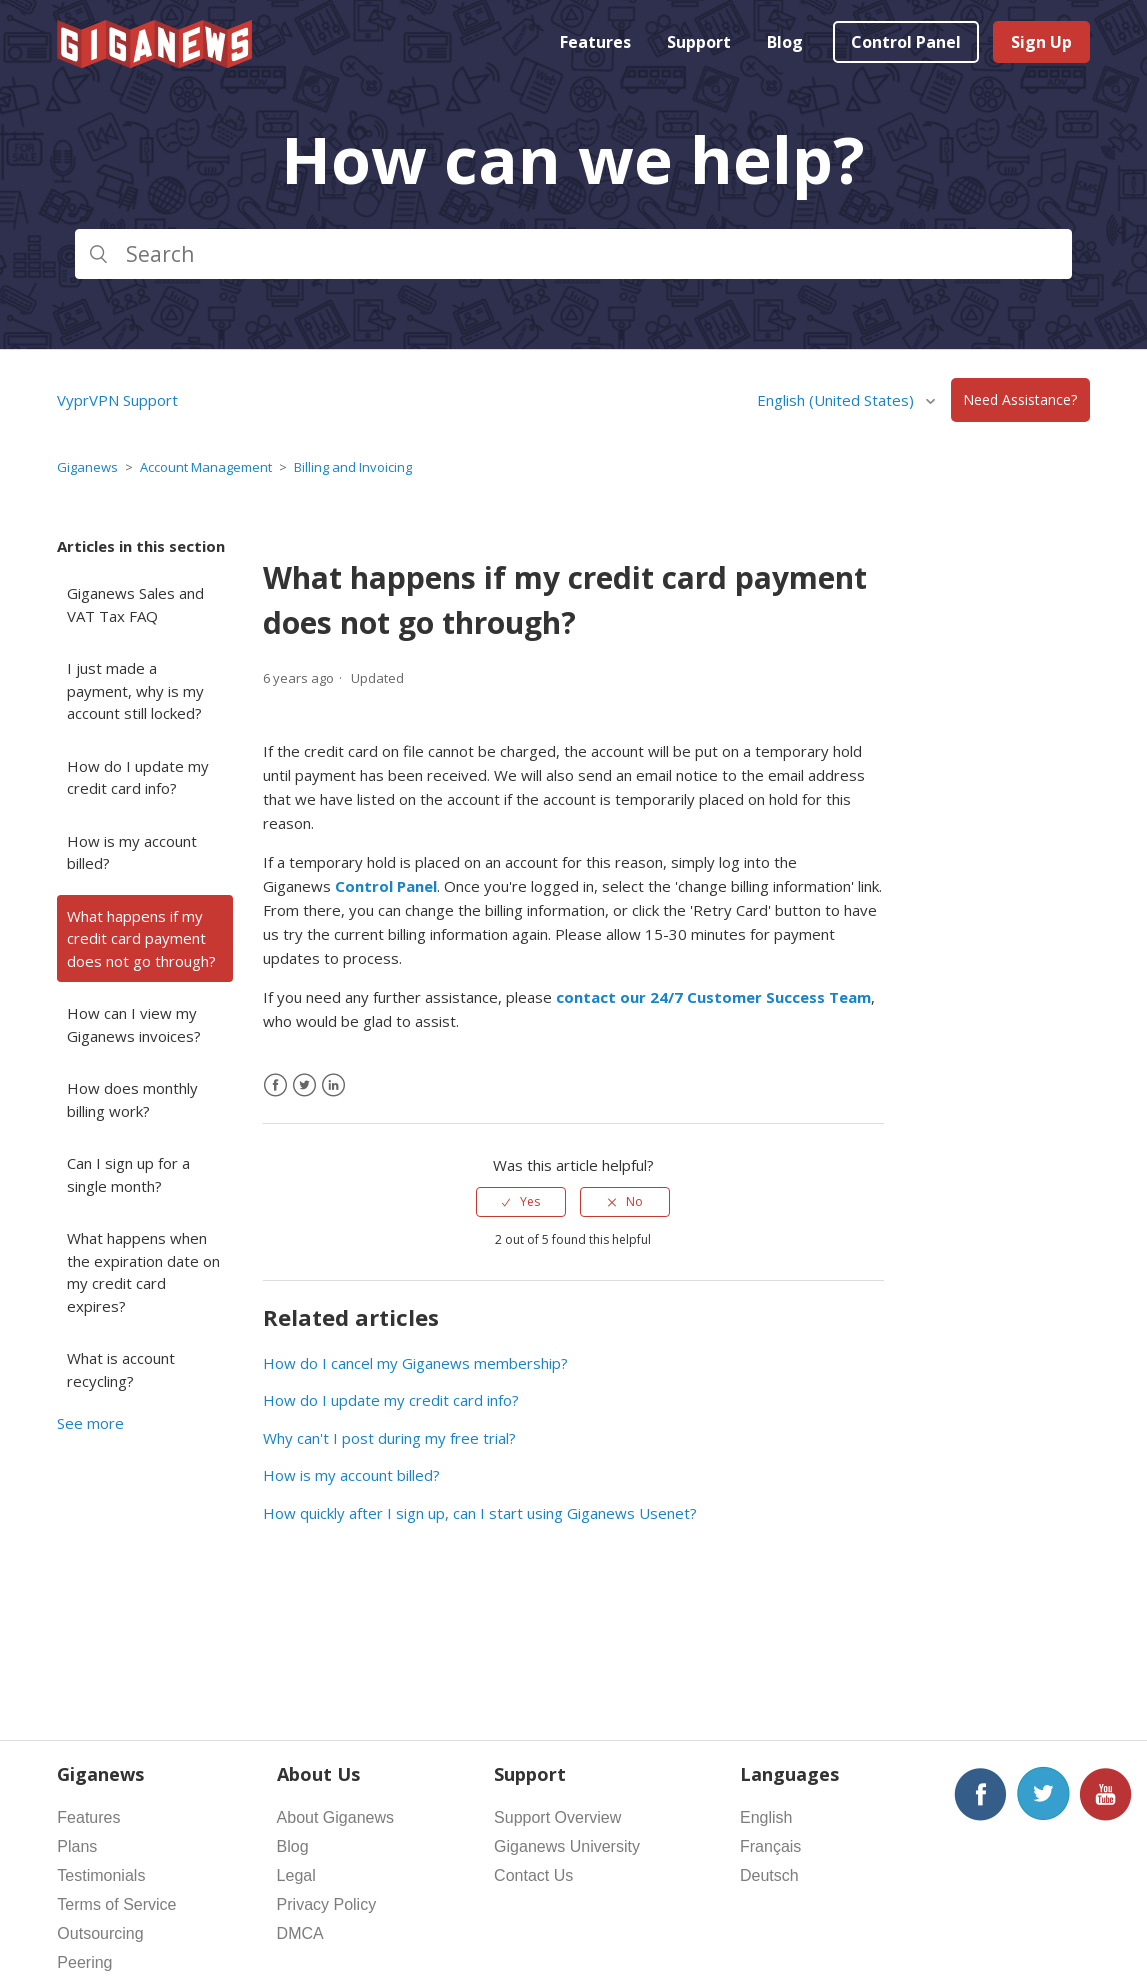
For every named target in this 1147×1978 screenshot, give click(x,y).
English (766, 1817)
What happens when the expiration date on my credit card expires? (143, 1272)
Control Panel (906, 42)
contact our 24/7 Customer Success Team (713, 997)
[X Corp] (304, 1085)
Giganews (87, 467)
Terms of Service (116, 1904)
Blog (785, 42)
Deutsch (769, 1875)
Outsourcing (100, 1933)
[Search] (573, 254)
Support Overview (557, 1817)
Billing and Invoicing (353, 467)
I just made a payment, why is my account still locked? (135, 690)
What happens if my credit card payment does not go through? (141, 938)
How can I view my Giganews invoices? (134, 1024)
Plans (77, 1846)
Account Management (206, 467)
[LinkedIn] (333, 1085)
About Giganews (335, 1817)
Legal (296, 1875)
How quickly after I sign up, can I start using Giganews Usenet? (480, 1513)
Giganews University (567, 1846)
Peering (84, 1962)
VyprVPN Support (117, 400)
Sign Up (1041, 42)
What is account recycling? (121, 1369)
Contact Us (533, 1875)
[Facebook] (275, 1085)
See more (90, 1423)
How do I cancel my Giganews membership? (415, 1363)
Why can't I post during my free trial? (389, 1438)
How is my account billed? (132, 852)
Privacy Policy (327, 1904)
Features (595, 42)
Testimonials (101, 1875)
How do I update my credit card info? (138, 777)
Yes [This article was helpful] (530, 1201)
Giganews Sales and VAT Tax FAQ (135, 604)
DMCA (300, 1933)
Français (770, 1846)
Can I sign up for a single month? (128, 1174)
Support (699, 42)
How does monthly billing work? (132, 1099)
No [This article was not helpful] (634, 1201)
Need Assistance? (1020, 400)
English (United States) (837, 400)
